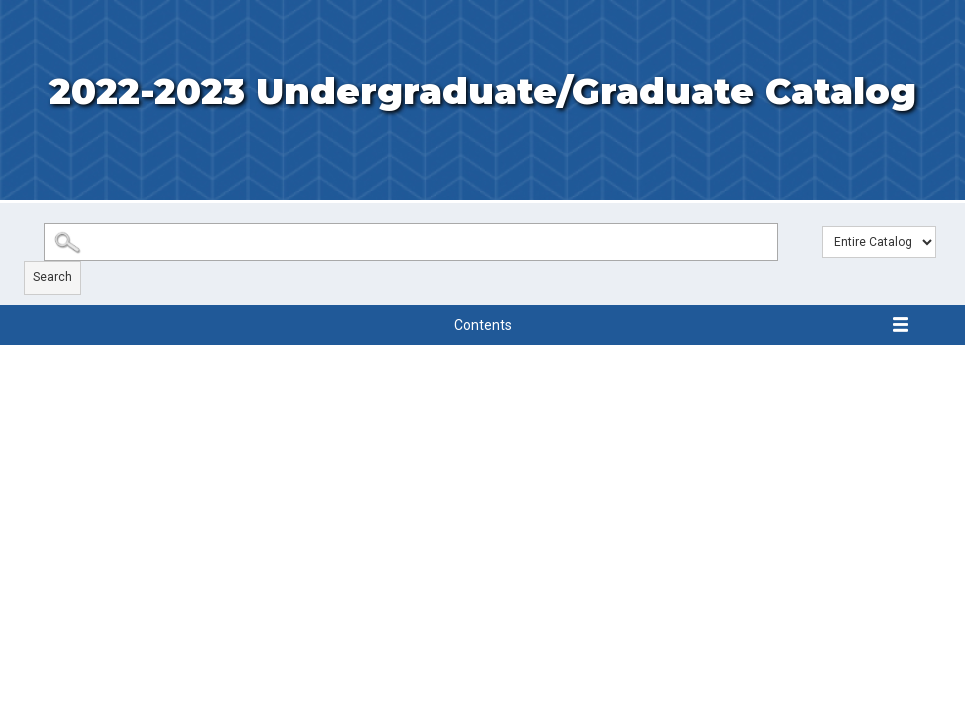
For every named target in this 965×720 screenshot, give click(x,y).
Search (52, 277)
